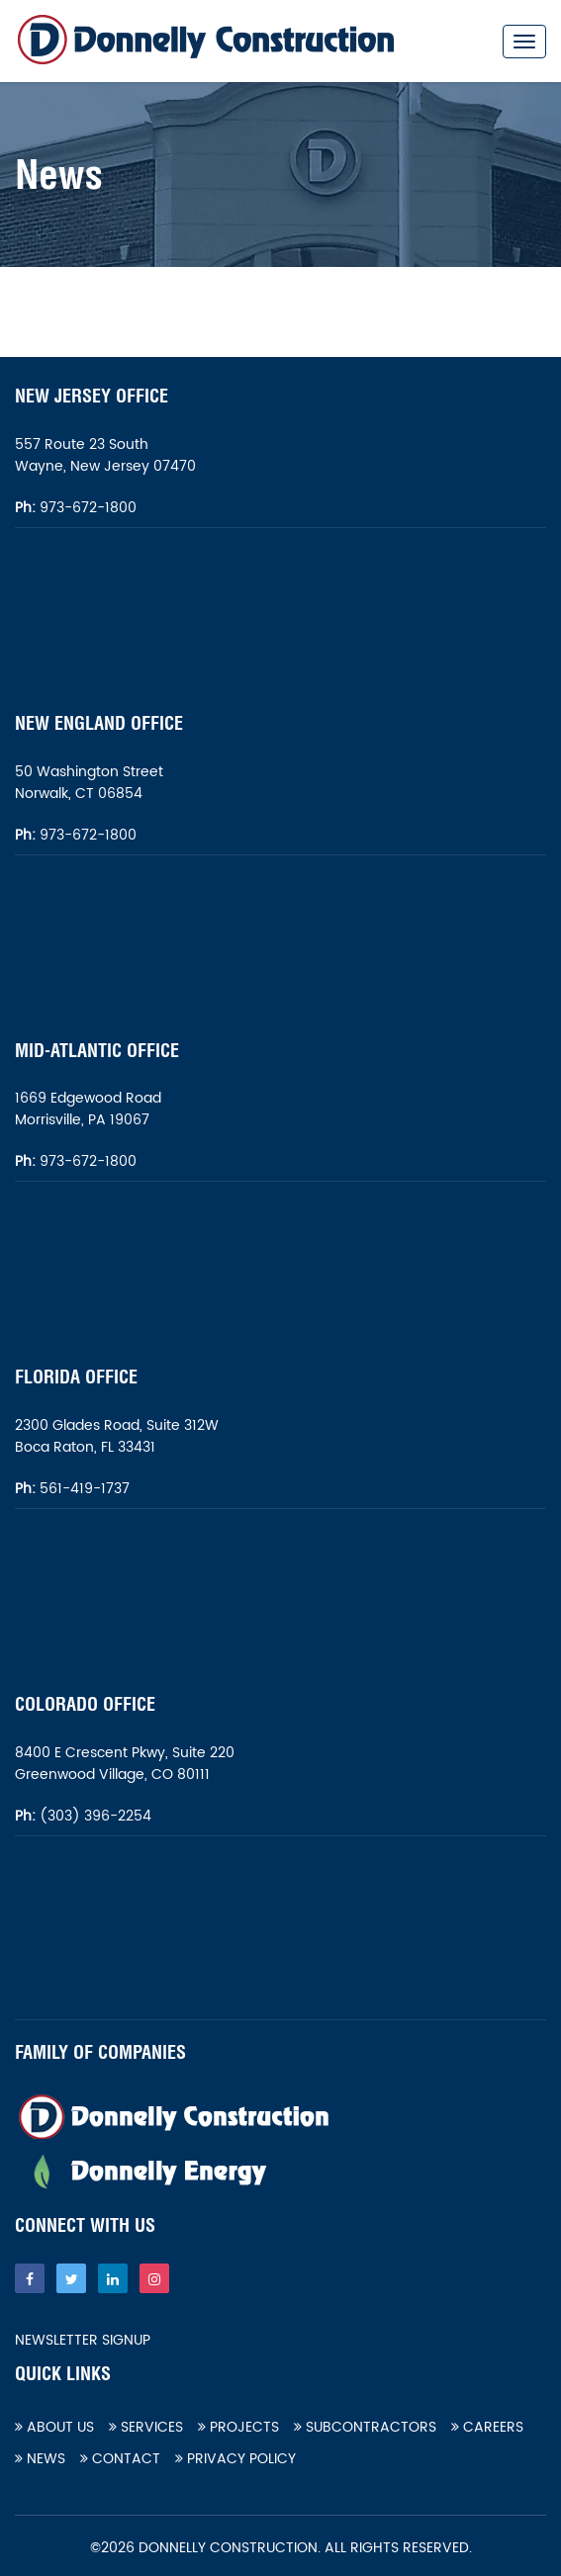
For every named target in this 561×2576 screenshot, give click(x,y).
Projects (238, 2427)
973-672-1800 (86, 507)
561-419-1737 (85, 1488)
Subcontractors (365, 2427)
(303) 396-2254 (93, 1816)
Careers (487, 2427)
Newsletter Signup (82, 2341)
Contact (120, 2458)
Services (146, 2427)
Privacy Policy (235, 2458)
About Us (54, 2427)
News (40, 2458)
